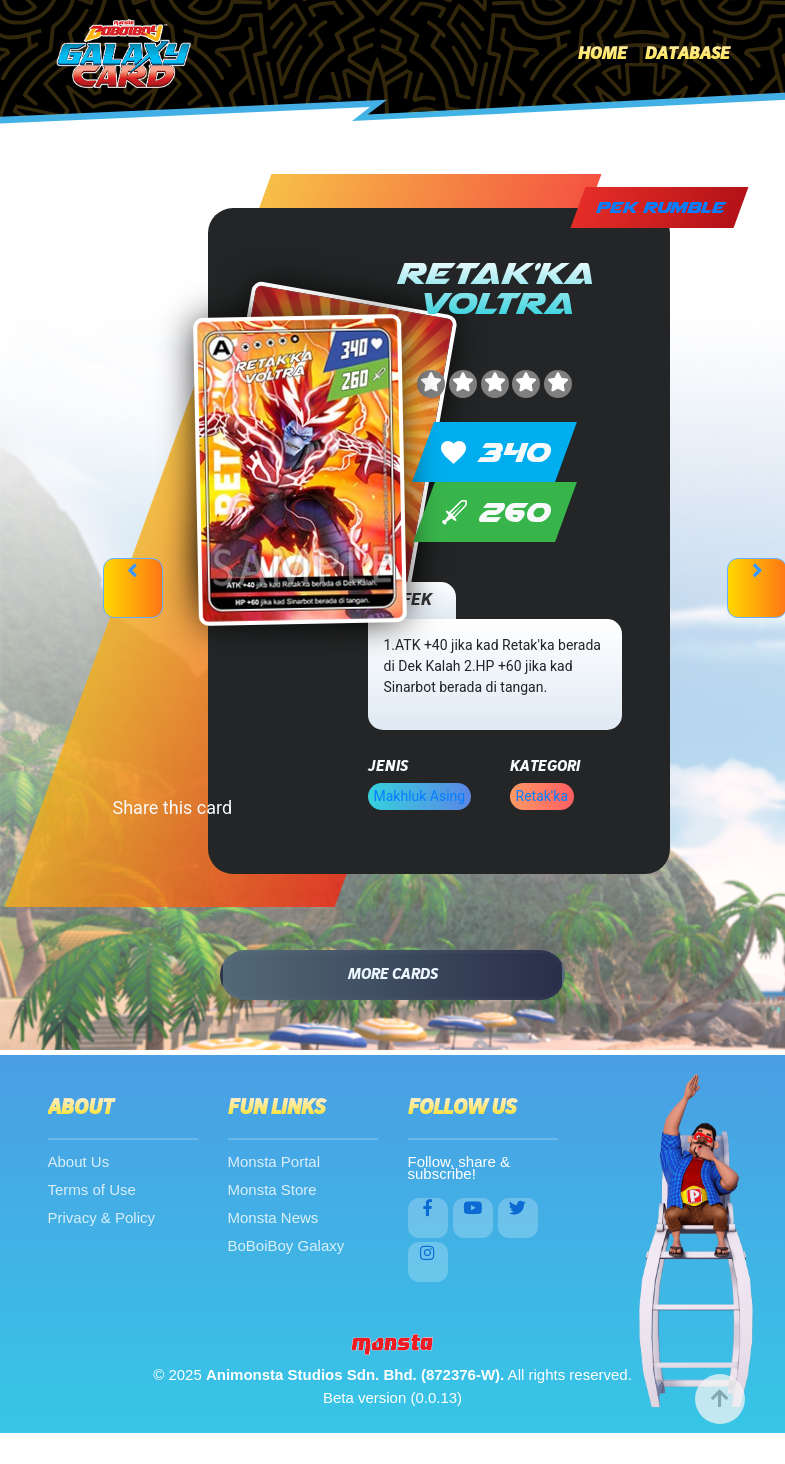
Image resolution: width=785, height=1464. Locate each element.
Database (687, 54)
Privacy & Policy (102, 1217)
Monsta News (273, 1217)
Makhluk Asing (420, 796)
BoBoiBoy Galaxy (286, 1245)
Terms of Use (92, 1189)
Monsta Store (272, 1189)
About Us (79, 1161)
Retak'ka (542, 796)
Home (602, 54)
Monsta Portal (274, 1161)
